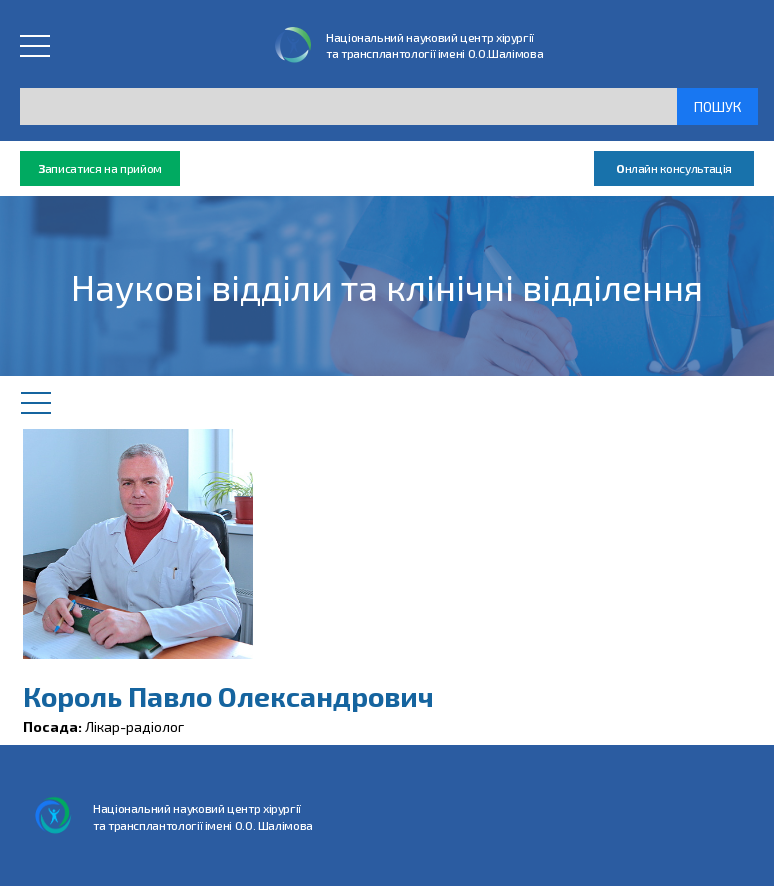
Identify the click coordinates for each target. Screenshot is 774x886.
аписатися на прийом (100, 168)
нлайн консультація (674, 168)
